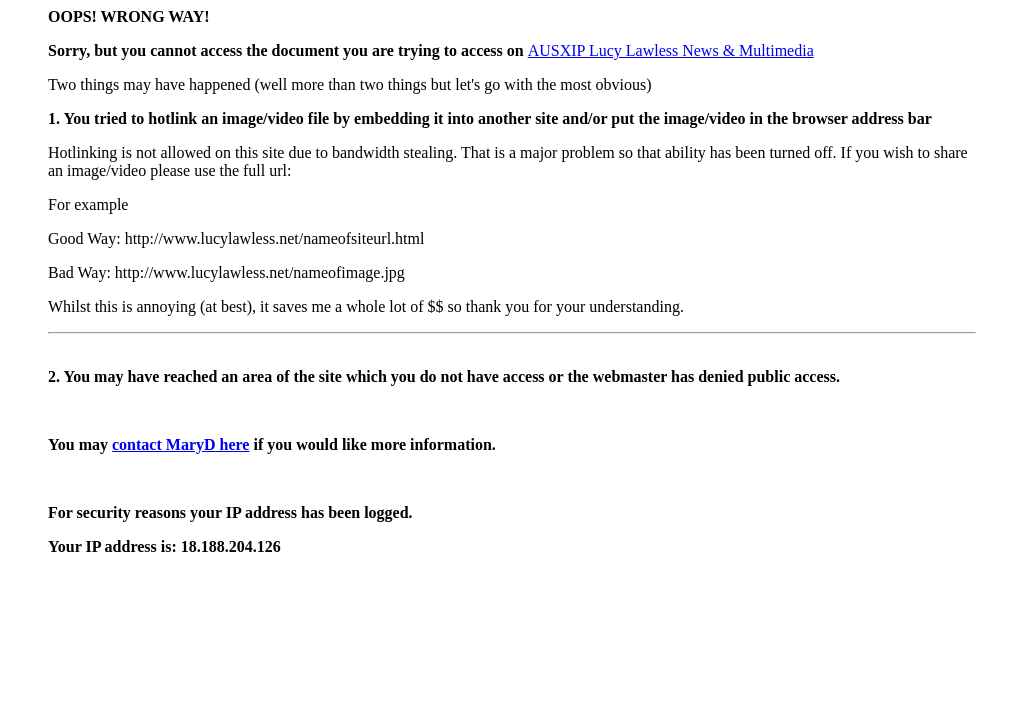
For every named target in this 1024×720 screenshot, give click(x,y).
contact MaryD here (180, 444)
